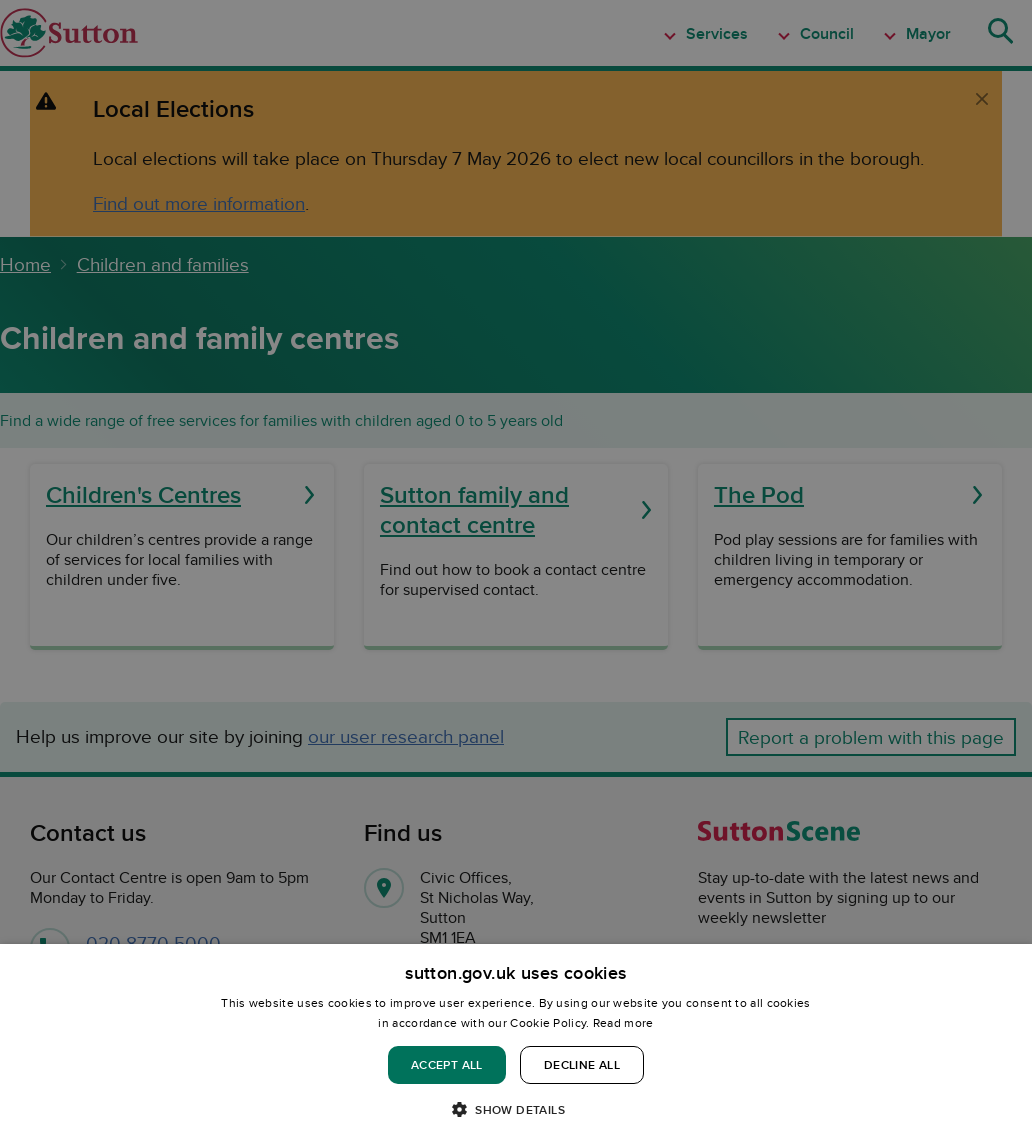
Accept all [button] (447, 1064)
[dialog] (516, 1043)
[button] (516, 1108)
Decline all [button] (582, 1064)
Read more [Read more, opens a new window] (623, 1022)
